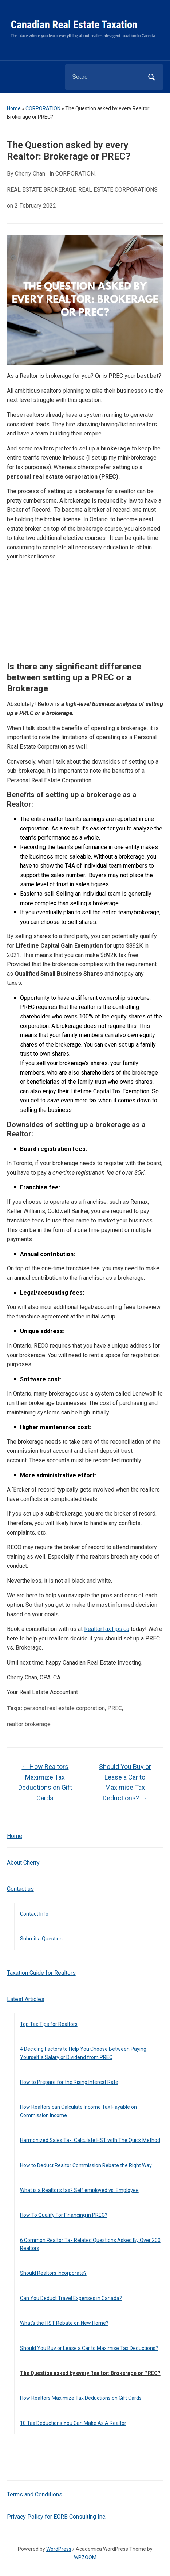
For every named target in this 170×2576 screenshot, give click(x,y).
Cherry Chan (30, 173)
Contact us (20, 1888)
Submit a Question (41, 1939)
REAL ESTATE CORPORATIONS (118, 189)
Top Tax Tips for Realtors (49, 2024)
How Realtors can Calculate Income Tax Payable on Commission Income (78, 2111)
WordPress (58, 2549)
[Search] (105, 77)
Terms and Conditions (34, 2494)
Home (14, 108)
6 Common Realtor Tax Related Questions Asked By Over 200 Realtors (90, 2244)
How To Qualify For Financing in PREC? (63, 2215)
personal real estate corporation (64, 1708)
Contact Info (34, 1914)
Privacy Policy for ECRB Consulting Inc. (56, 2516)
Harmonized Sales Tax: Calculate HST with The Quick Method (90, 2140)
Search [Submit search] (151, 77)
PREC (114, 1708)
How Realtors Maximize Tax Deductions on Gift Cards (81, 2398)
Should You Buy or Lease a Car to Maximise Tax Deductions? (89, 2348)
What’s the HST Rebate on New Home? (64, 2323)
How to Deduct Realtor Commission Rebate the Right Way (86, 2165)
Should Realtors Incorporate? (53, 2273)
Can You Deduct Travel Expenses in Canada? (71, 2298)
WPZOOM (85, 2557)
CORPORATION (42, 108)
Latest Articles (25, 1999)
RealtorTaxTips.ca (106, 1628)
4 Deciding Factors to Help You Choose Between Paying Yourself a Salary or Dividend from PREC (83, 2053)
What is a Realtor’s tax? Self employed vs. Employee (79, 2190)
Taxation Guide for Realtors (41, 1972)
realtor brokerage (29, 1724)
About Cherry (23, 1862)
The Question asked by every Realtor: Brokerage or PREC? (90, 2373)
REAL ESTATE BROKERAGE (41, 189)
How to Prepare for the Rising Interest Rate (69, 2082)
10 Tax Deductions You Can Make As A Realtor (73, 2423)
